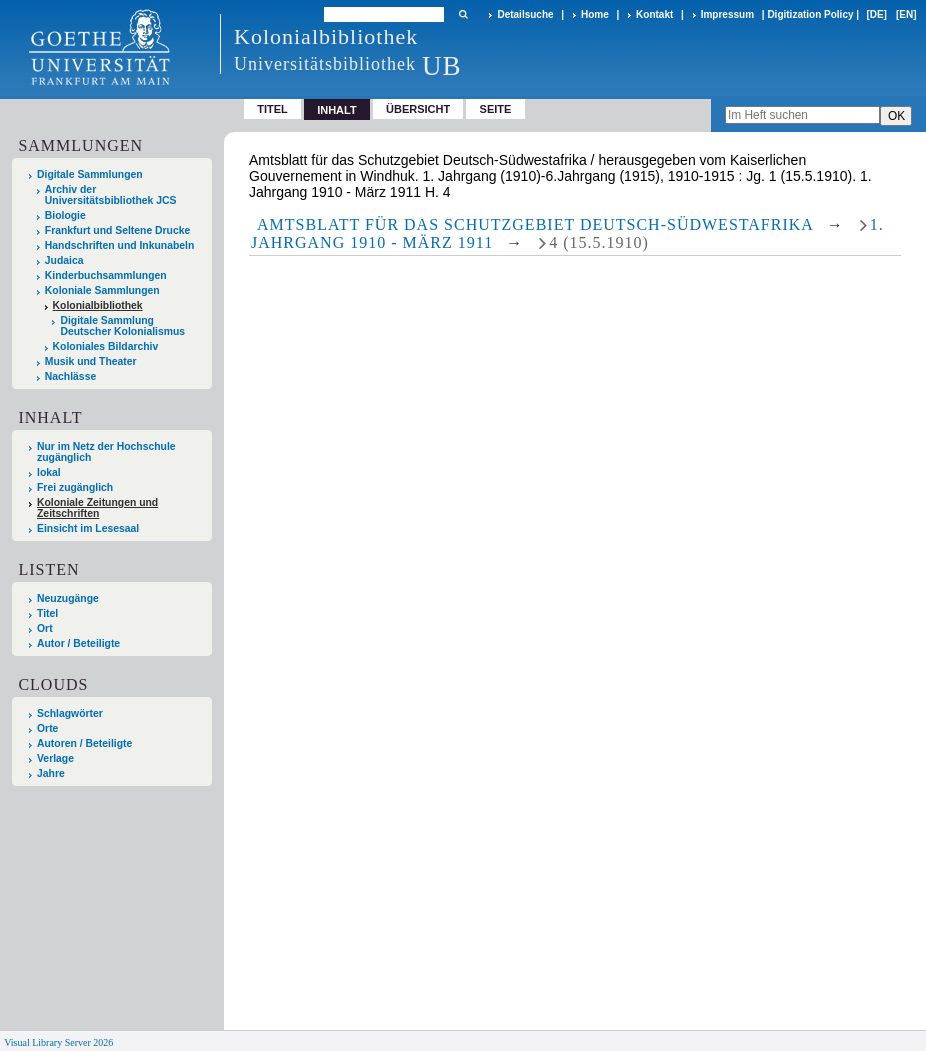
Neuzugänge (68, 598)
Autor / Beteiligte (78, 643)
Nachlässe (70, 376)
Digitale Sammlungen (90, 174)
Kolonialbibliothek (98, 305)
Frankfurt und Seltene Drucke (118, 230)
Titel (272, 109)
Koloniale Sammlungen (102, 290)
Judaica (64, 260)
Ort (45, 628)
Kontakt (654, 14)
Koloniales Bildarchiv (106, 346)
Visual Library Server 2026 (58, 1042)
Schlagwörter (70, 713)
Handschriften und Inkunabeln (120, 245)
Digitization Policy (810, 14)
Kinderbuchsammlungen (106, 275)
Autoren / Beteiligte (84, 743)
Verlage (55, 758)
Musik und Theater (91, 361)
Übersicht (418, 109)
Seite (496, 109)
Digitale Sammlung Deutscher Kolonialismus (122, 326)
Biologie (65, 215)
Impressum (727, 14)
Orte (47, 728)
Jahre (51, 773)
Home (595, 14)
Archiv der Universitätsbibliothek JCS (111, 195)
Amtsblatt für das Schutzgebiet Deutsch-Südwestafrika (535, 224)
